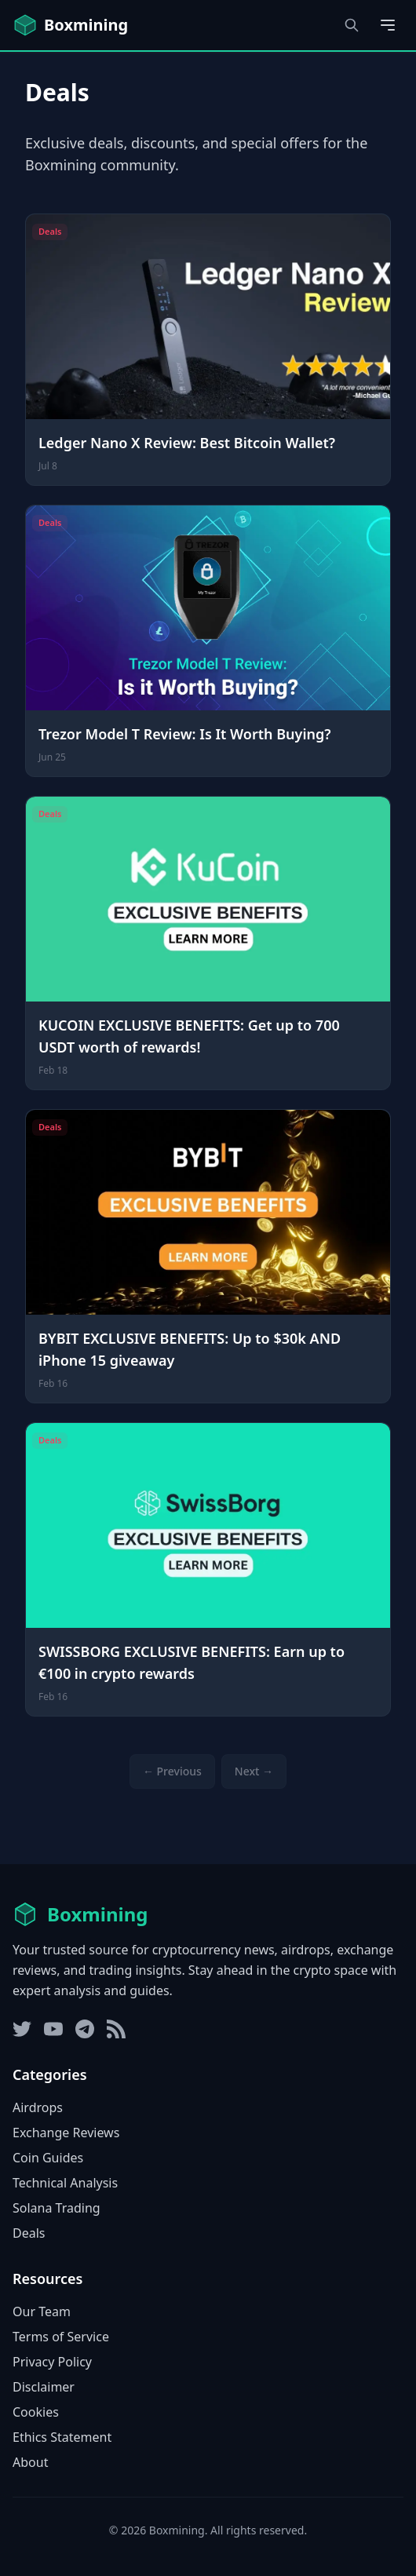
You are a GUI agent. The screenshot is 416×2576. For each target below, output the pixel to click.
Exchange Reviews (66, 2132)
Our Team (42, 2311)
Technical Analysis (65, 2182)
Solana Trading (56, 2208)
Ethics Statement (62, 2437)
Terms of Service (61, 2336)
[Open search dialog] (352, 25)
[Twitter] (22, 2029)
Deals (29, 2233)
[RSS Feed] (116, 2029)
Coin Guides (48, 2157)
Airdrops (38, 2107)
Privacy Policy (52, 2361)
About (30, 2462)
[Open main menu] (387, 25)
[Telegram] (84, 2029)
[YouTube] (53, 2029)
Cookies (36, 2412)
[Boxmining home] (70, 25)
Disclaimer (44, 2386)
